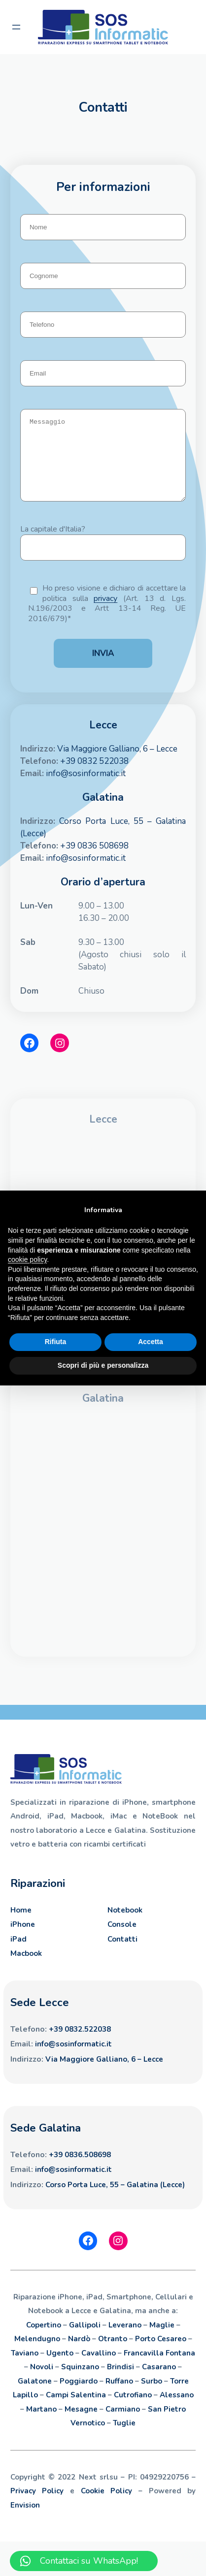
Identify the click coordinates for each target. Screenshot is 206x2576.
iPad (18, 1954)
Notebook (124, 1925)
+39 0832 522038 (94, 776)
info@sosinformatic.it (86, 788)
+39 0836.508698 (80, 2169)
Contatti (122, 1954)
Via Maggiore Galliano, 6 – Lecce (117, 763)
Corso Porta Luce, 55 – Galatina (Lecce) (115, 2199)
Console (122, 1939)
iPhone (22, 1939)
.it (108, 2059)
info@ (45, 2059)
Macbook (26, 1968)
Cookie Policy (107, 2506)
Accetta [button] (150, 1342)
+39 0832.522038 (80, 2044)
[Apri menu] (16, 27)
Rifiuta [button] (56, 1342)
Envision (25, 2520)
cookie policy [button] (27, 1259)
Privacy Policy (37, 2506)
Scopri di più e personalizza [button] (103, 1365)
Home (21, 1925)
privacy (105, 613)
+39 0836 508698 (94, 860)
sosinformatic (80, 2059)
